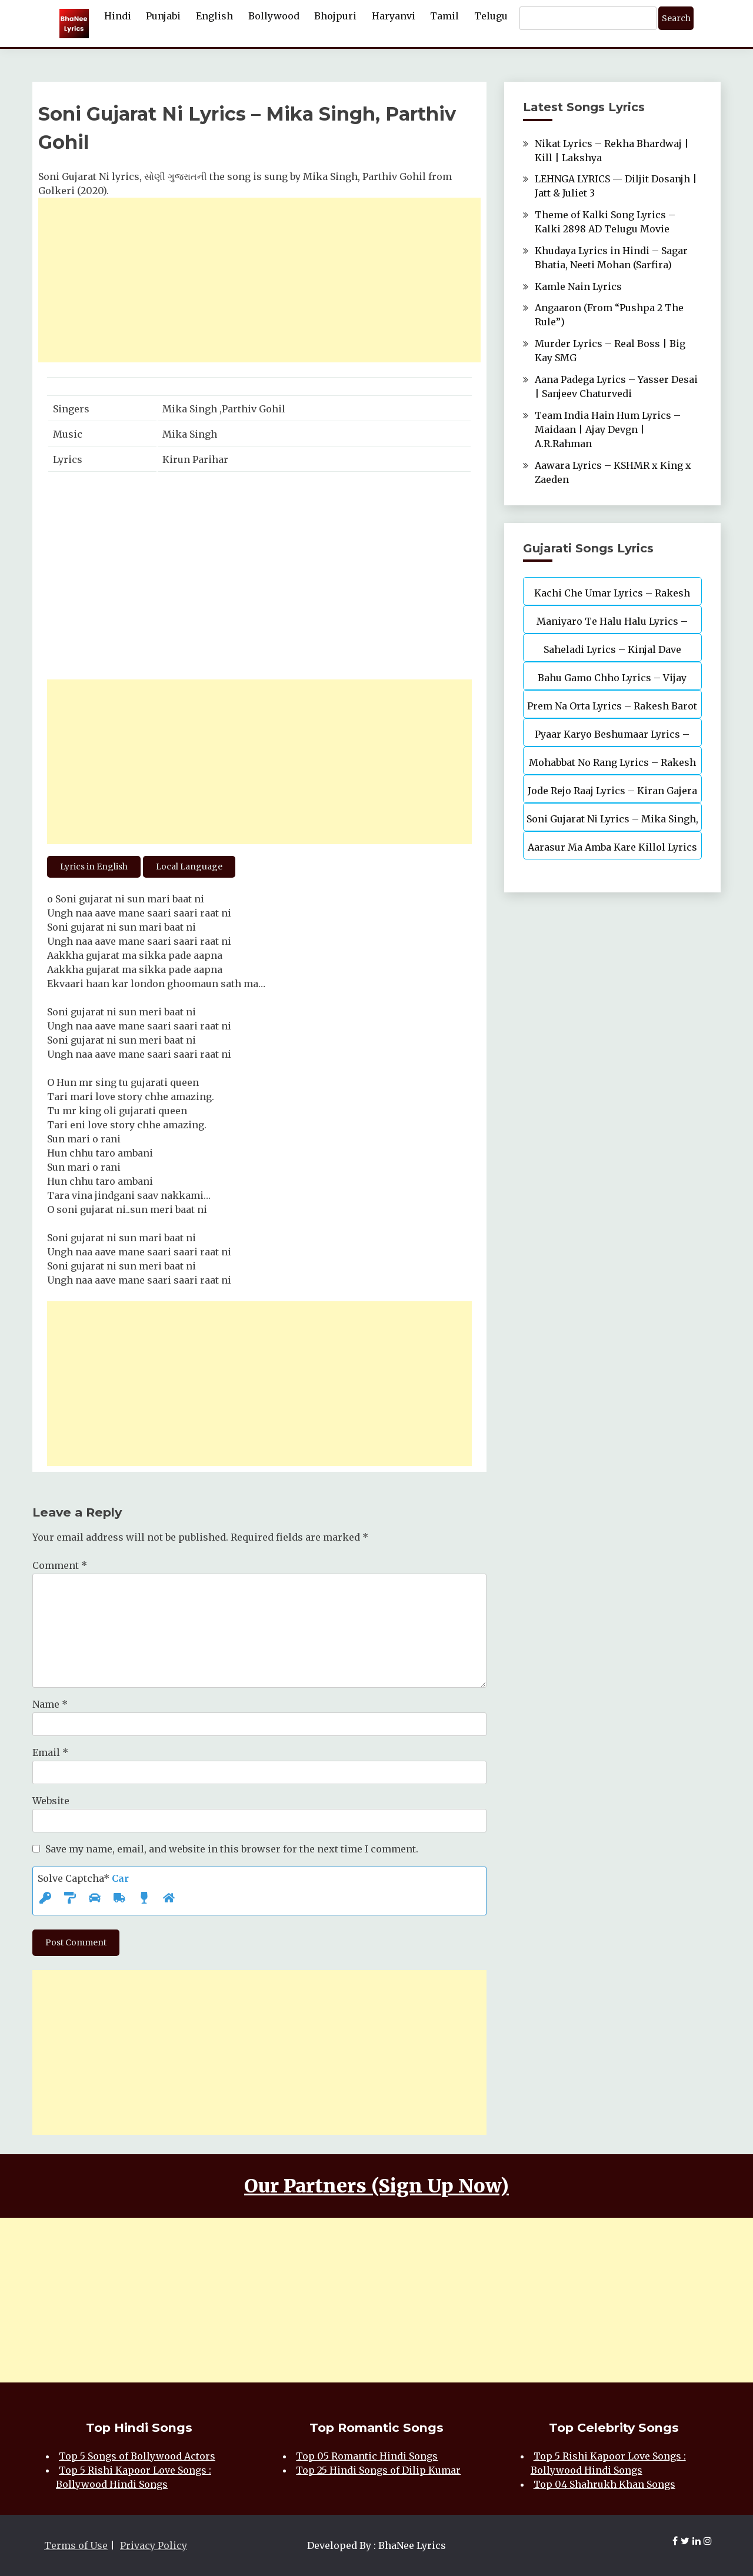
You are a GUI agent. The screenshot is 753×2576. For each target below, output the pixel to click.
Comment (59, 1565)
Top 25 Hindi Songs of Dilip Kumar (378, 2470)
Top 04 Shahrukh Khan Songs (604, 2484)
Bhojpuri (335, 16)
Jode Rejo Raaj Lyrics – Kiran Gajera (612, 791)
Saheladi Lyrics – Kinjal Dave (612, 649)
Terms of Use (76, 2545)
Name (50, 1704)
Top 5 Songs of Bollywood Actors (137, 2456)
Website (50, 1801)
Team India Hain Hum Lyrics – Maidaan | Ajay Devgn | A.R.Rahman (608, 429)
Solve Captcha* (83, 1878)
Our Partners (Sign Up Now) (376, 2186)
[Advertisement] (259, 280)
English (214, 16)
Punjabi (163, 16)
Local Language (189, 866)
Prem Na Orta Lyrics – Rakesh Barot (612, 706)
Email (50, 1752)
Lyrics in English (94, 866)
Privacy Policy (153, 2545)
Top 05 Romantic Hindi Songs (367, 2456)
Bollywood (273, 16)
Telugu (491, 16)
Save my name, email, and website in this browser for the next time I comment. (231, 1849)
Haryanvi (393, 16)
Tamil (444, 16)
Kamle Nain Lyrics (578, 286)
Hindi (117, 16)
